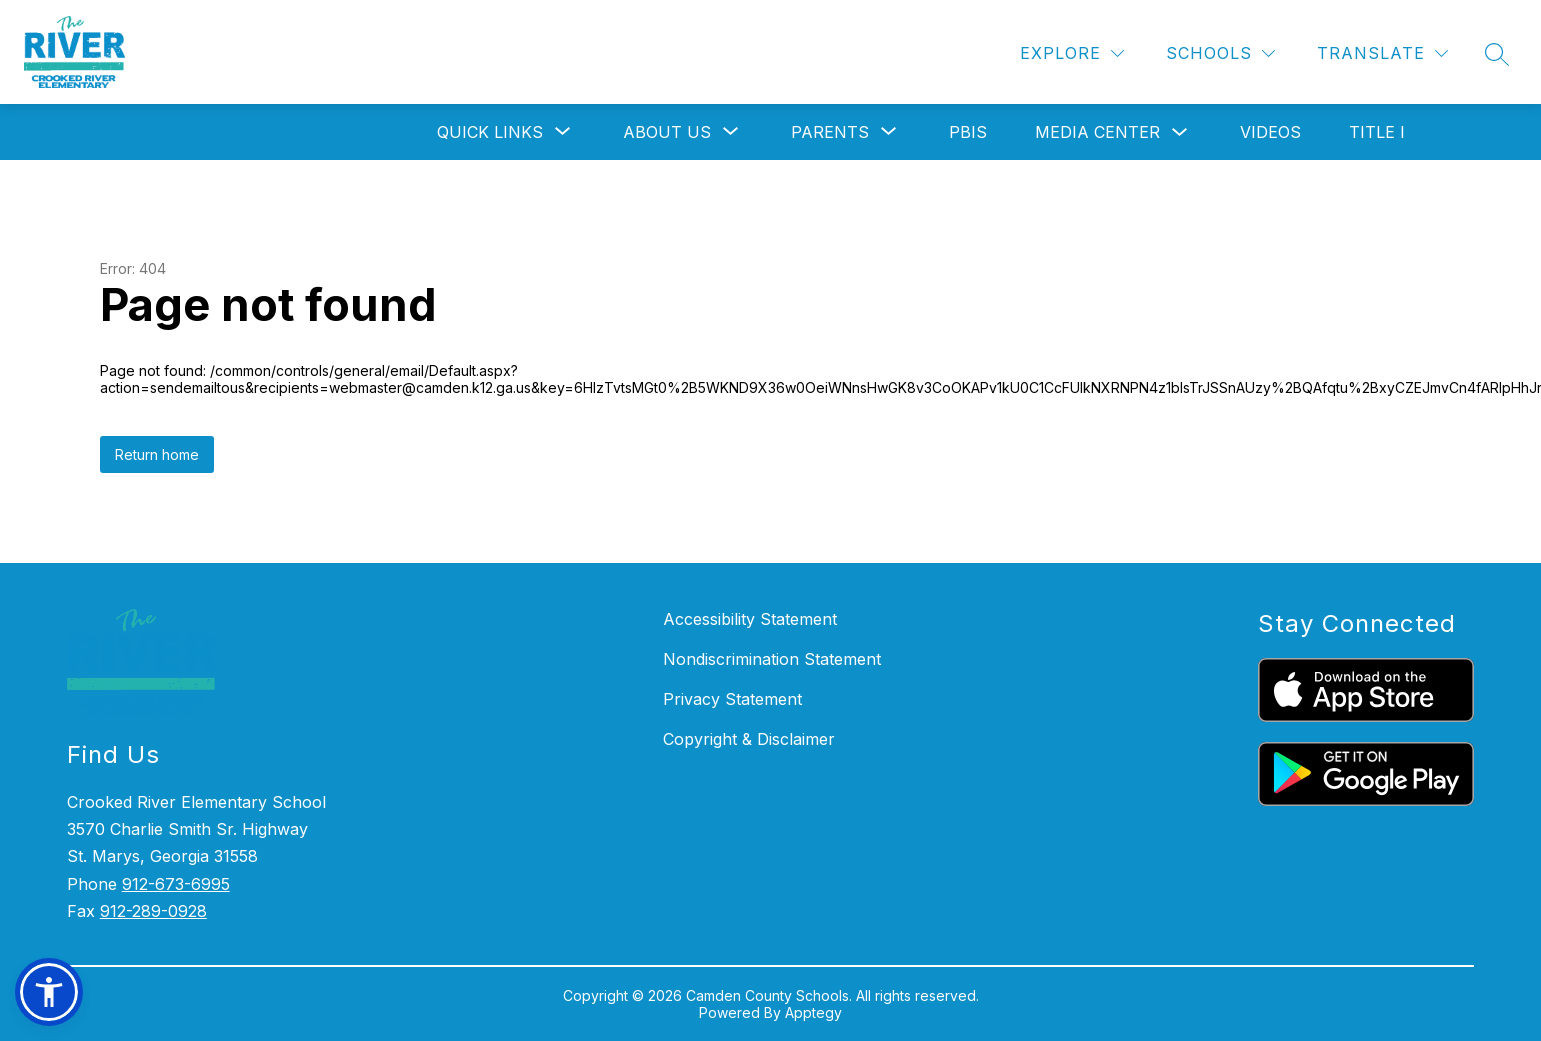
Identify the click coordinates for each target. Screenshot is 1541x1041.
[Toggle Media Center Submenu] (1180, 132)
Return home (157, 454)
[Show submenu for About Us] (667, 132)
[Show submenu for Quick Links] (490, 132)
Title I (1377, 132)
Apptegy (813, 1012)
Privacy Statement (732, 699)
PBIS (968, 132)
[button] (49, 992)
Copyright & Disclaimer (749, 739)
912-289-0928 (153, 911)
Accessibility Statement (750, 619)
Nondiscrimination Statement (772, 659)
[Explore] (1072, 53)
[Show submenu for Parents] (830, 132)
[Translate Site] (1382, 53)
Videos (1270, 132)
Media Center (1097, 132)
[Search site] (1497, 54)
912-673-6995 (176, 884)
